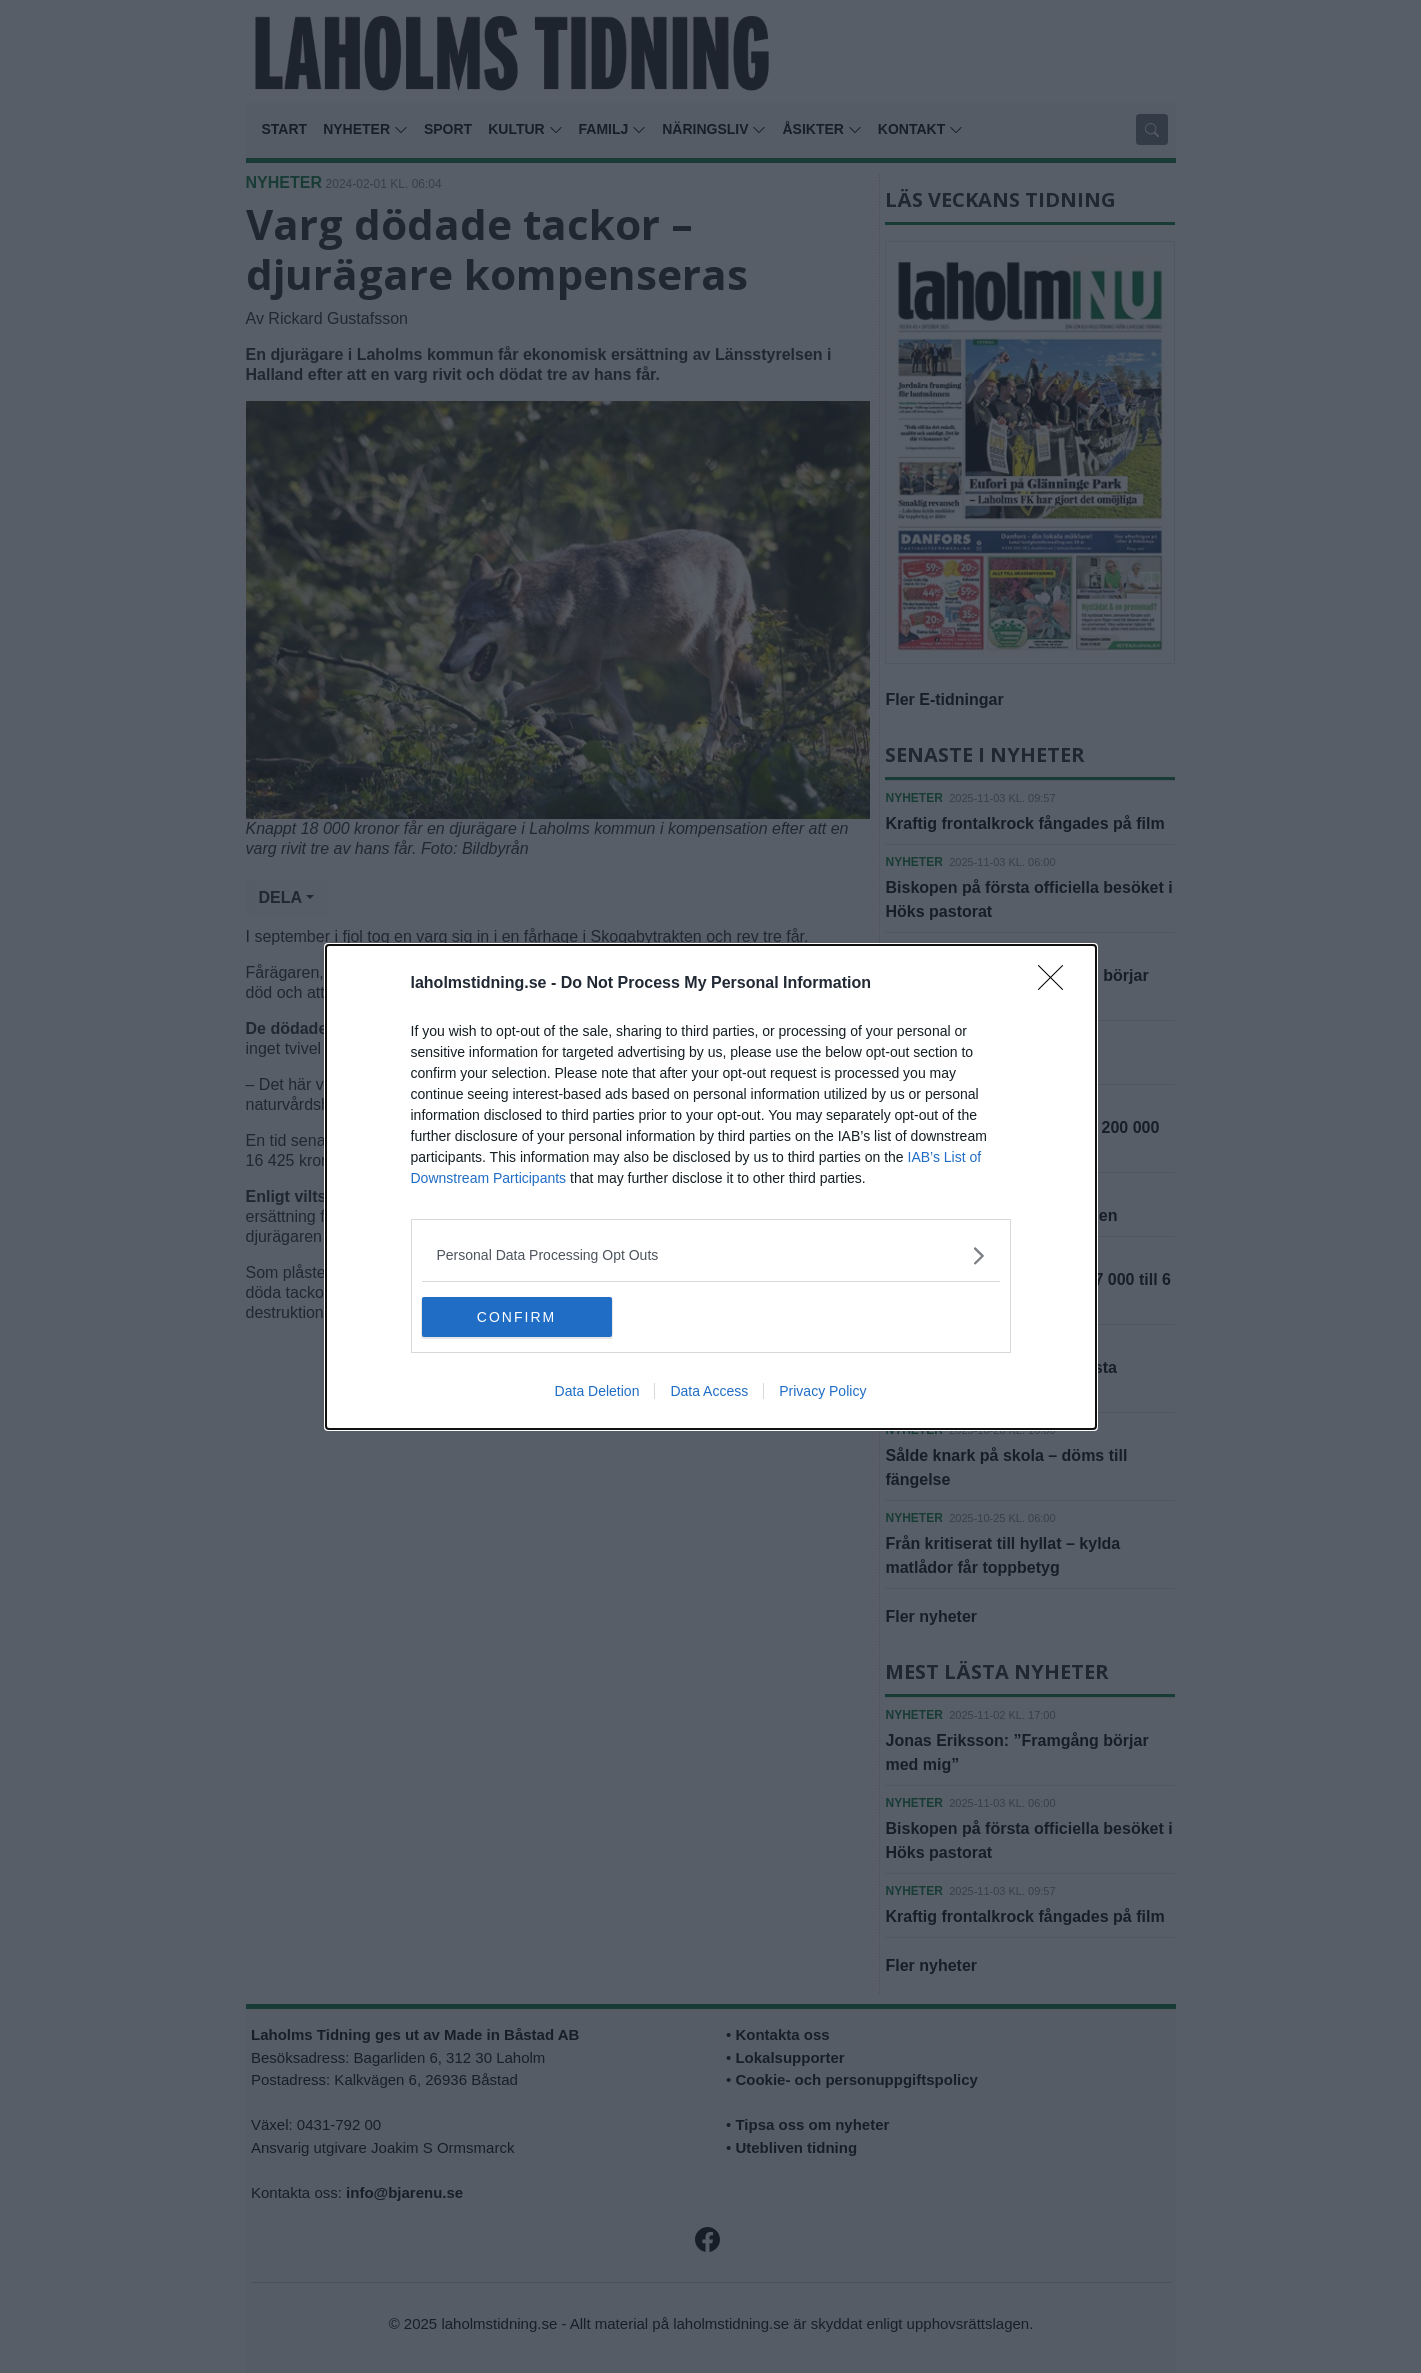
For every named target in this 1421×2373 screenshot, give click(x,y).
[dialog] (711, 1187)
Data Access (709, 1391)
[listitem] (711, 1255)
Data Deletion (597, 1391)
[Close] (1057, 984)
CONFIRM (516, 1316)
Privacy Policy (822, 1391)
